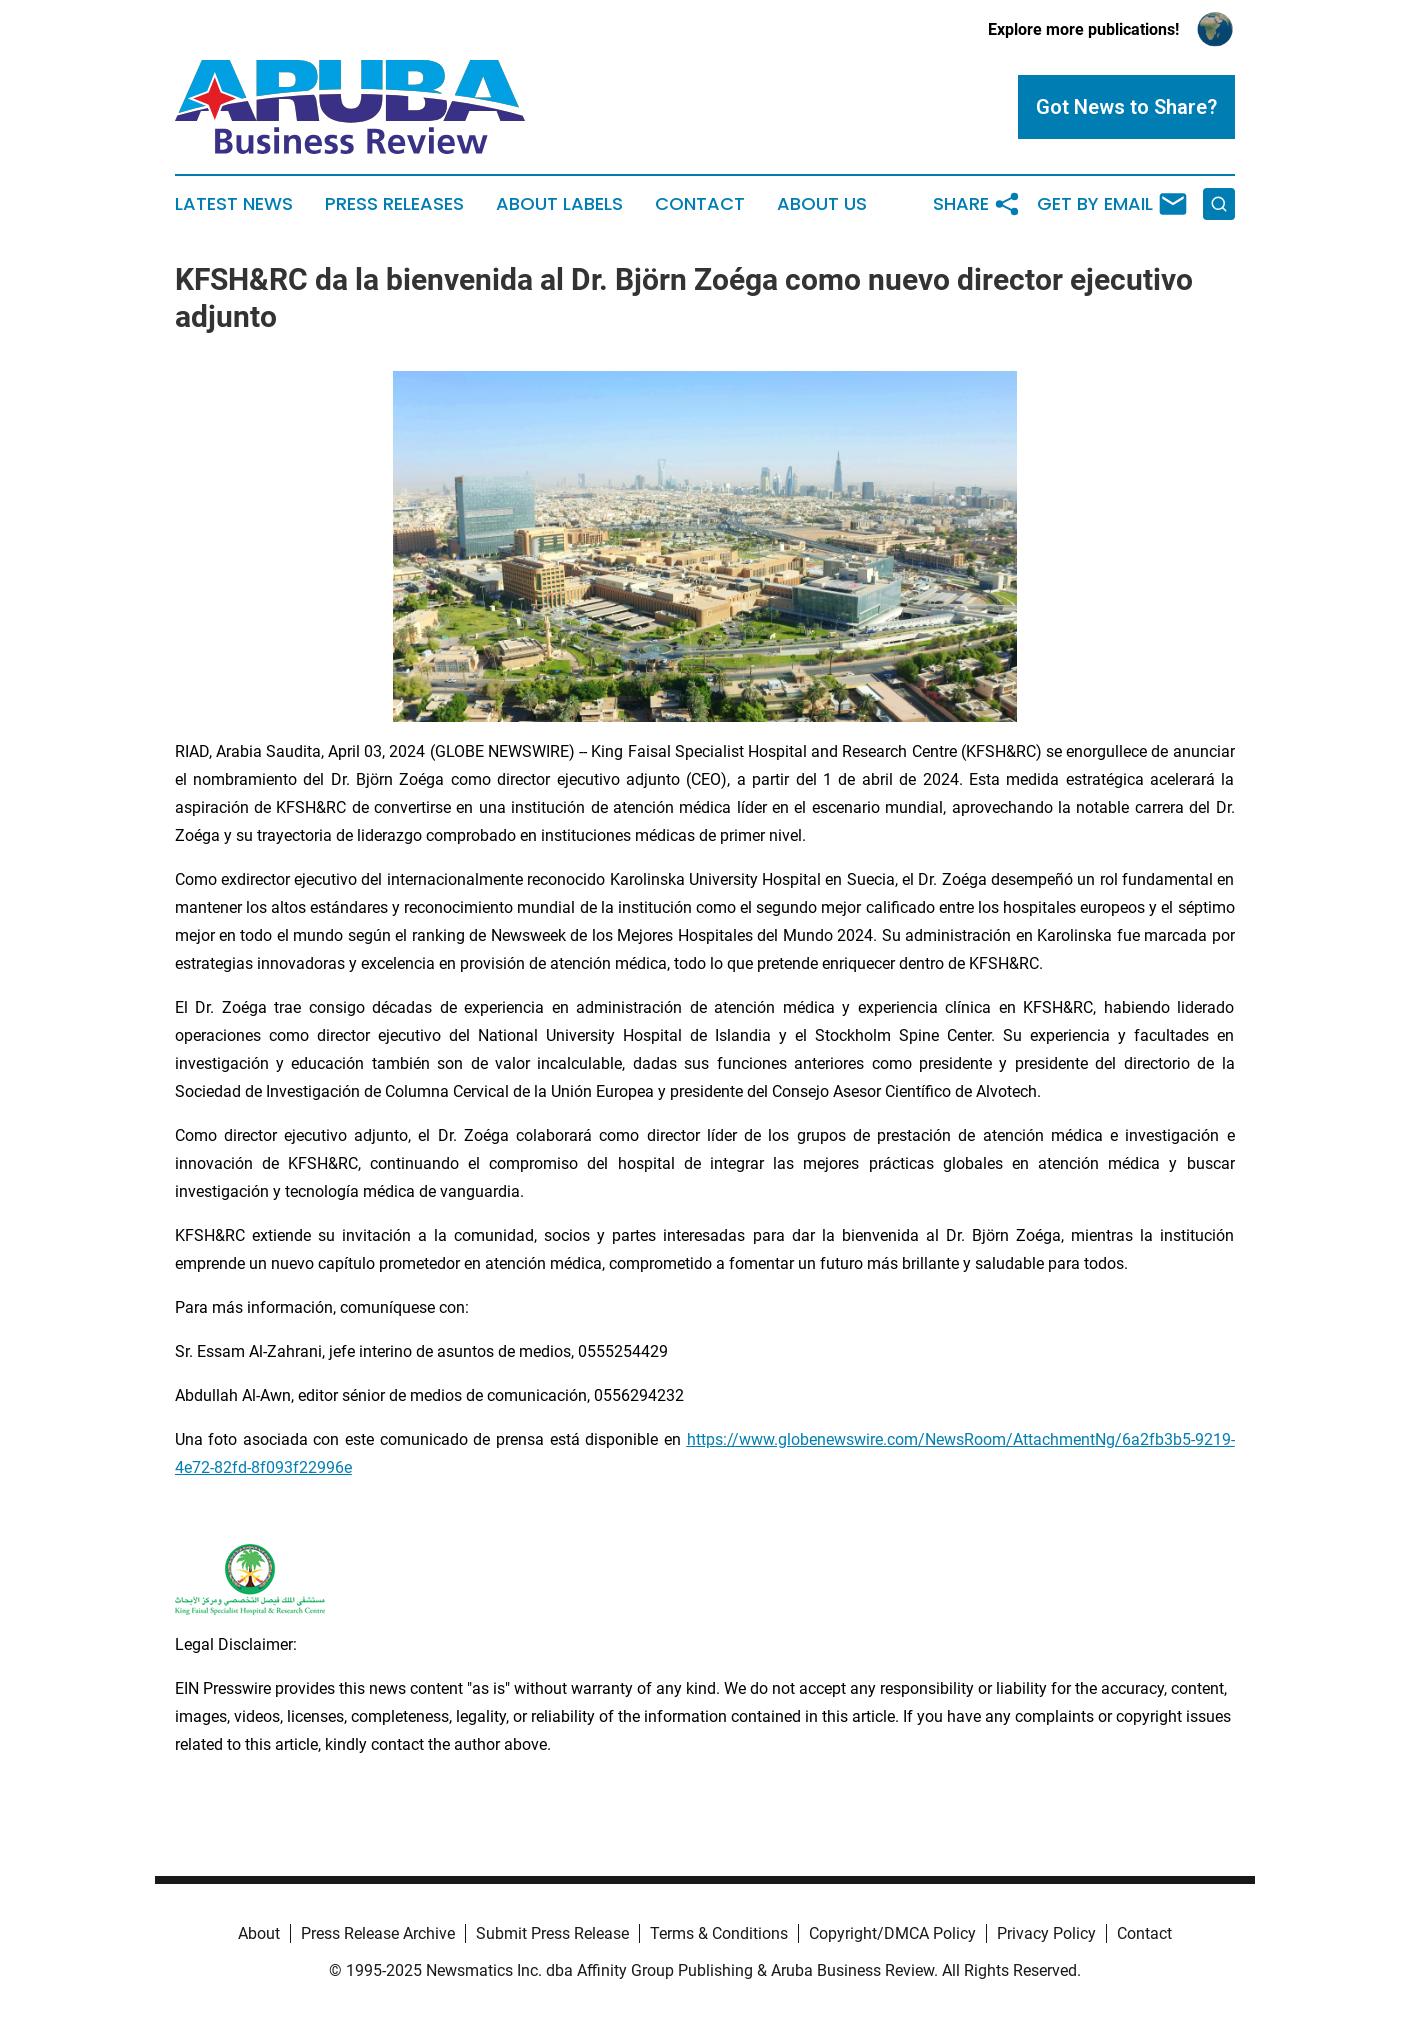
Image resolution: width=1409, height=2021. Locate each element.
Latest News (234, 204)
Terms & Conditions (719, 1933)
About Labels (559, 204)
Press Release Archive (378, 1933)
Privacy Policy (1046, 1933)
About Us (822, 204)
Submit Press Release (552, 1933)
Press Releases (394, 204)
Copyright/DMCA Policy (892, 1933)
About (259, 1933)
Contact (700, 204)
